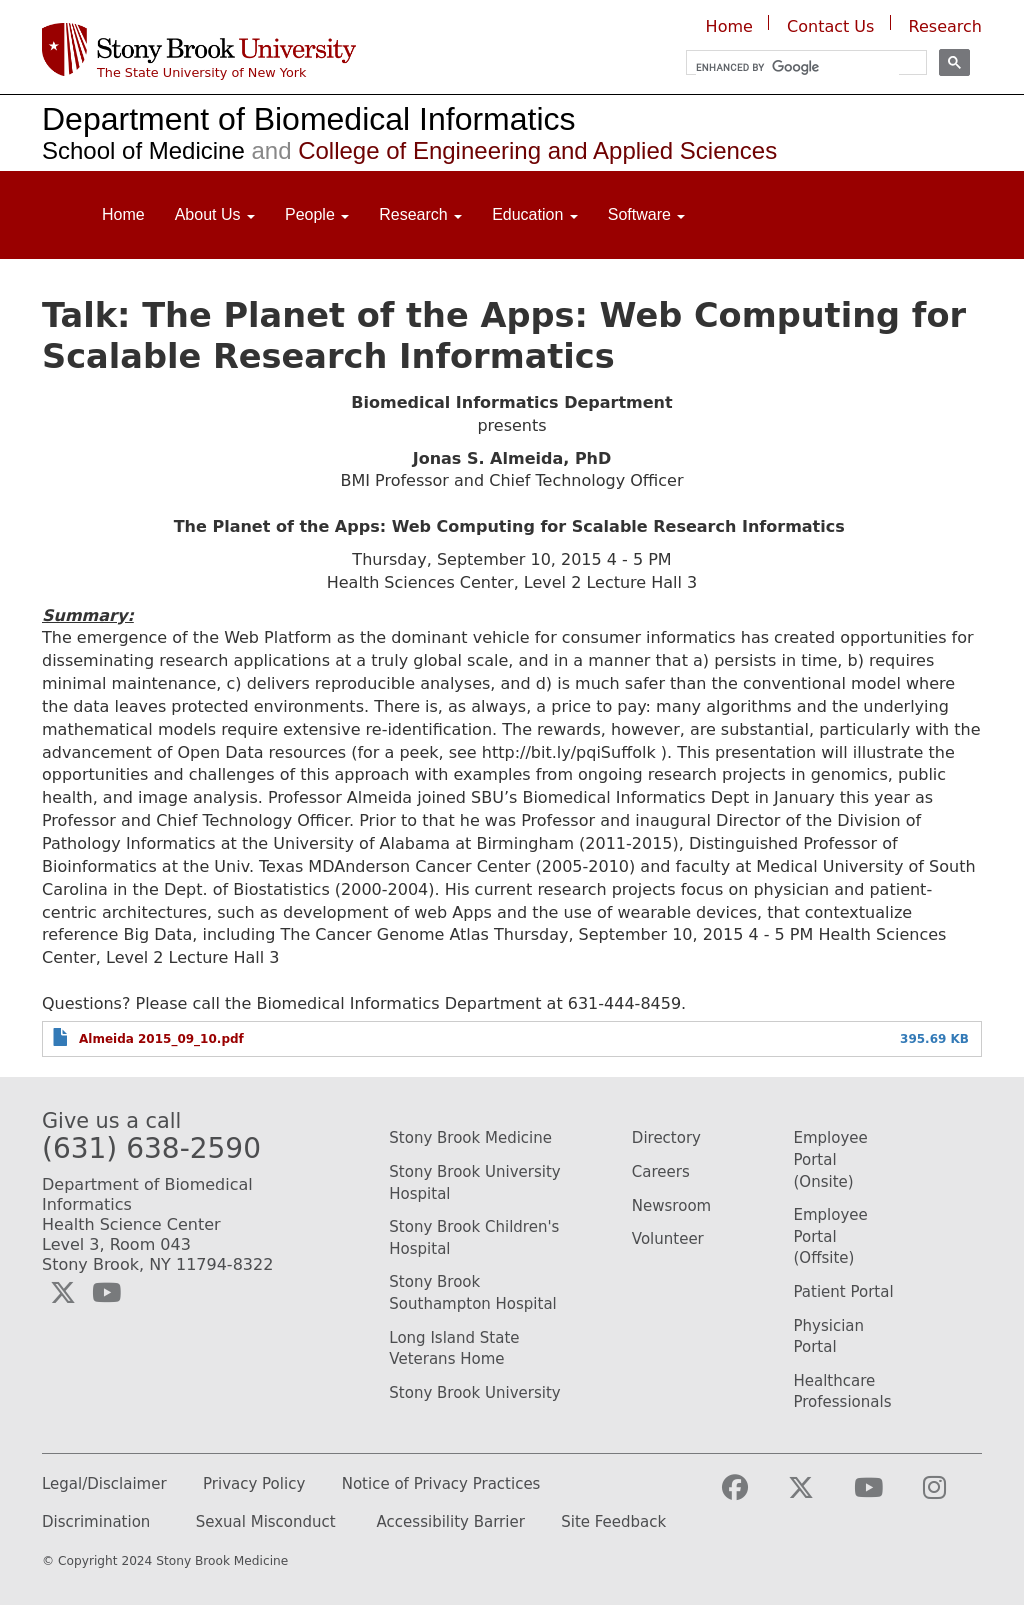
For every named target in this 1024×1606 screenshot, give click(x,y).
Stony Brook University (474, 1393)
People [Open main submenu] (317, 214)
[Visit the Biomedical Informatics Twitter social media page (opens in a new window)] (63, 1293)
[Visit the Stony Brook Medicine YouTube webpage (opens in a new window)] (884, 1496)
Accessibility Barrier (451, 1522)
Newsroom (671, 1206)
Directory (666, 1138)
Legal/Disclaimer (104, 1484)
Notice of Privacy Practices (441, 1484)
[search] (797, 67)
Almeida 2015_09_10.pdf (161, 1039)
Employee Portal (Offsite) (830, 1236)
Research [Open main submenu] (420, 214)
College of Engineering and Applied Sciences (511, 150)
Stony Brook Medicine (470, 1138)
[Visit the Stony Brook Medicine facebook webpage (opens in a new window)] (751, 1496)
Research (945, 26)
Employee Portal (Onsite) (830, 1159)
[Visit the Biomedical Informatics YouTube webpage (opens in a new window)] (106, 1293)
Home (729, 26)
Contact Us (830, 26)
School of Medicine (143, 150)
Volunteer (668, 1239)
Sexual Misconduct (266, 1522)
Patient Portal (843, 1292)
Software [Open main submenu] (647, 214)
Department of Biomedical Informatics (309, 119)
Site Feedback (613, 1522)
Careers (661, 1172)
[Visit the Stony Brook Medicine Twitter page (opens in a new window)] (817, 1496)
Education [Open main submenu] (535, 214)
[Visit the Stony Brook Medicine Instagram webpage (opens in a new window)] (950, 1496)
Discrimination (96, 1522)
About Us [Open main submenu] (215, 214)
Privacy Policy (254, 1484)
